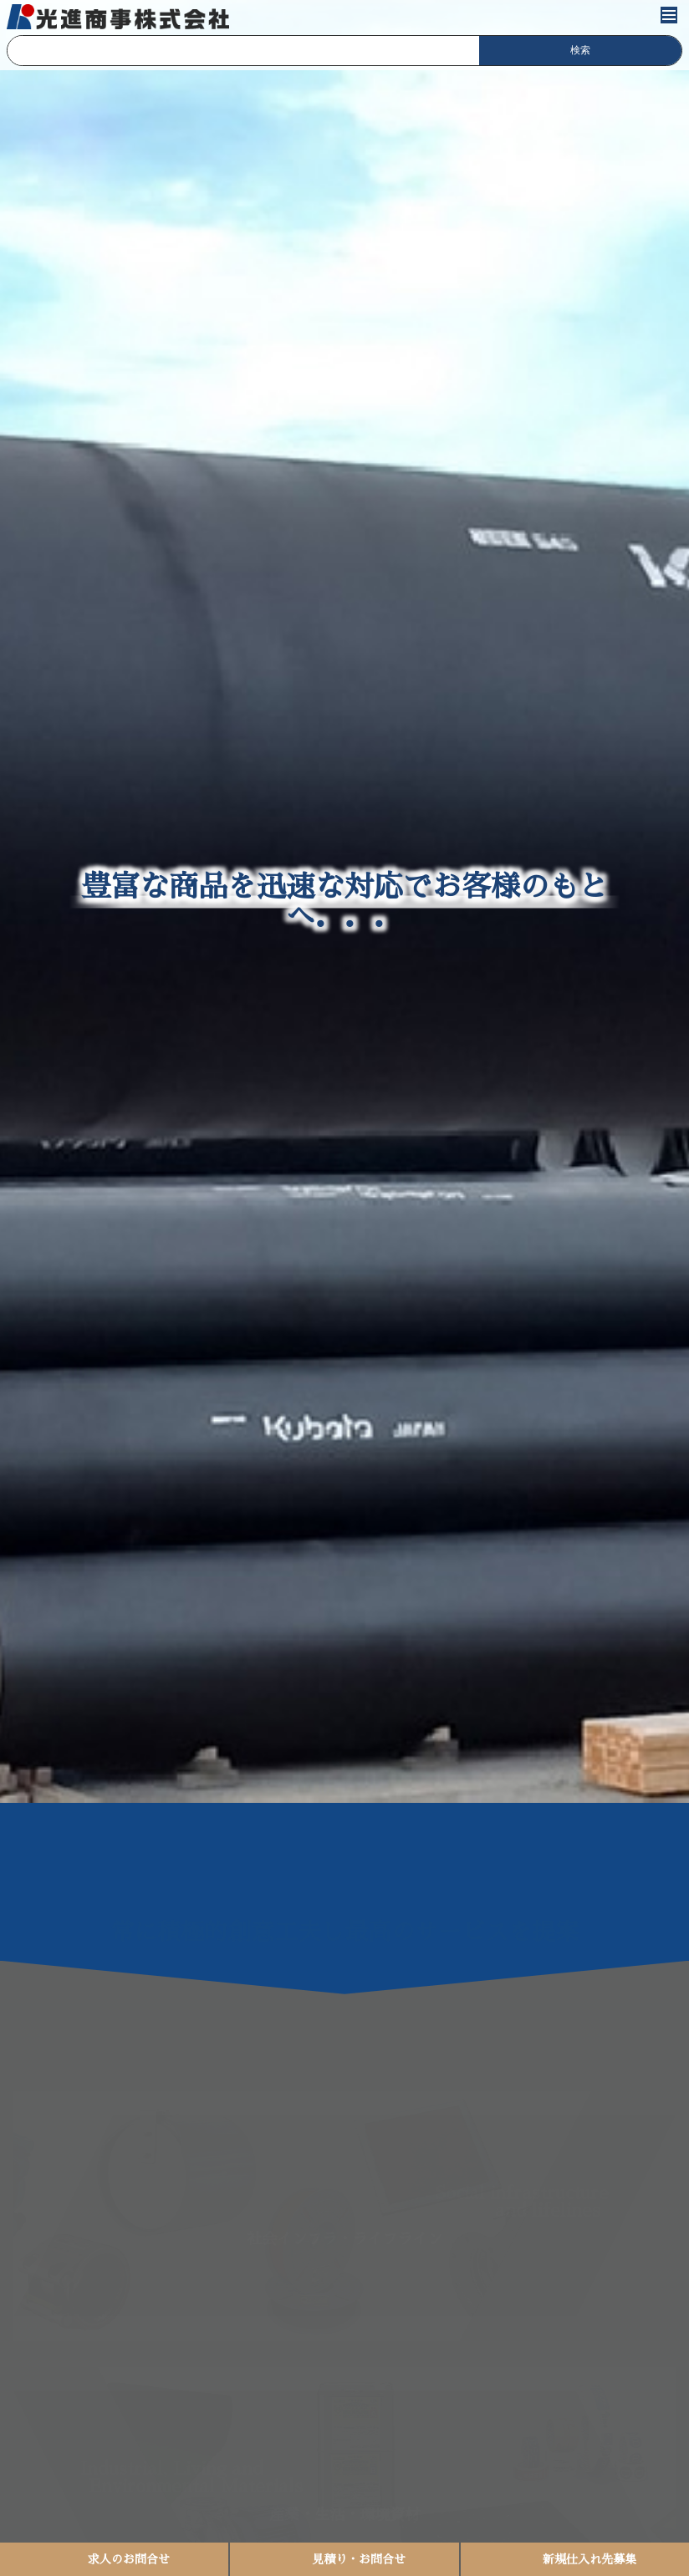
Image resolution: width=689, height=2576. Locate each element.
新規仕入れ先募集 (589, 2559)
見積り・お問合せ (359, 2559)
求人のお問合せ (129, 2559)
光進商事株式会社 (119, 16)
